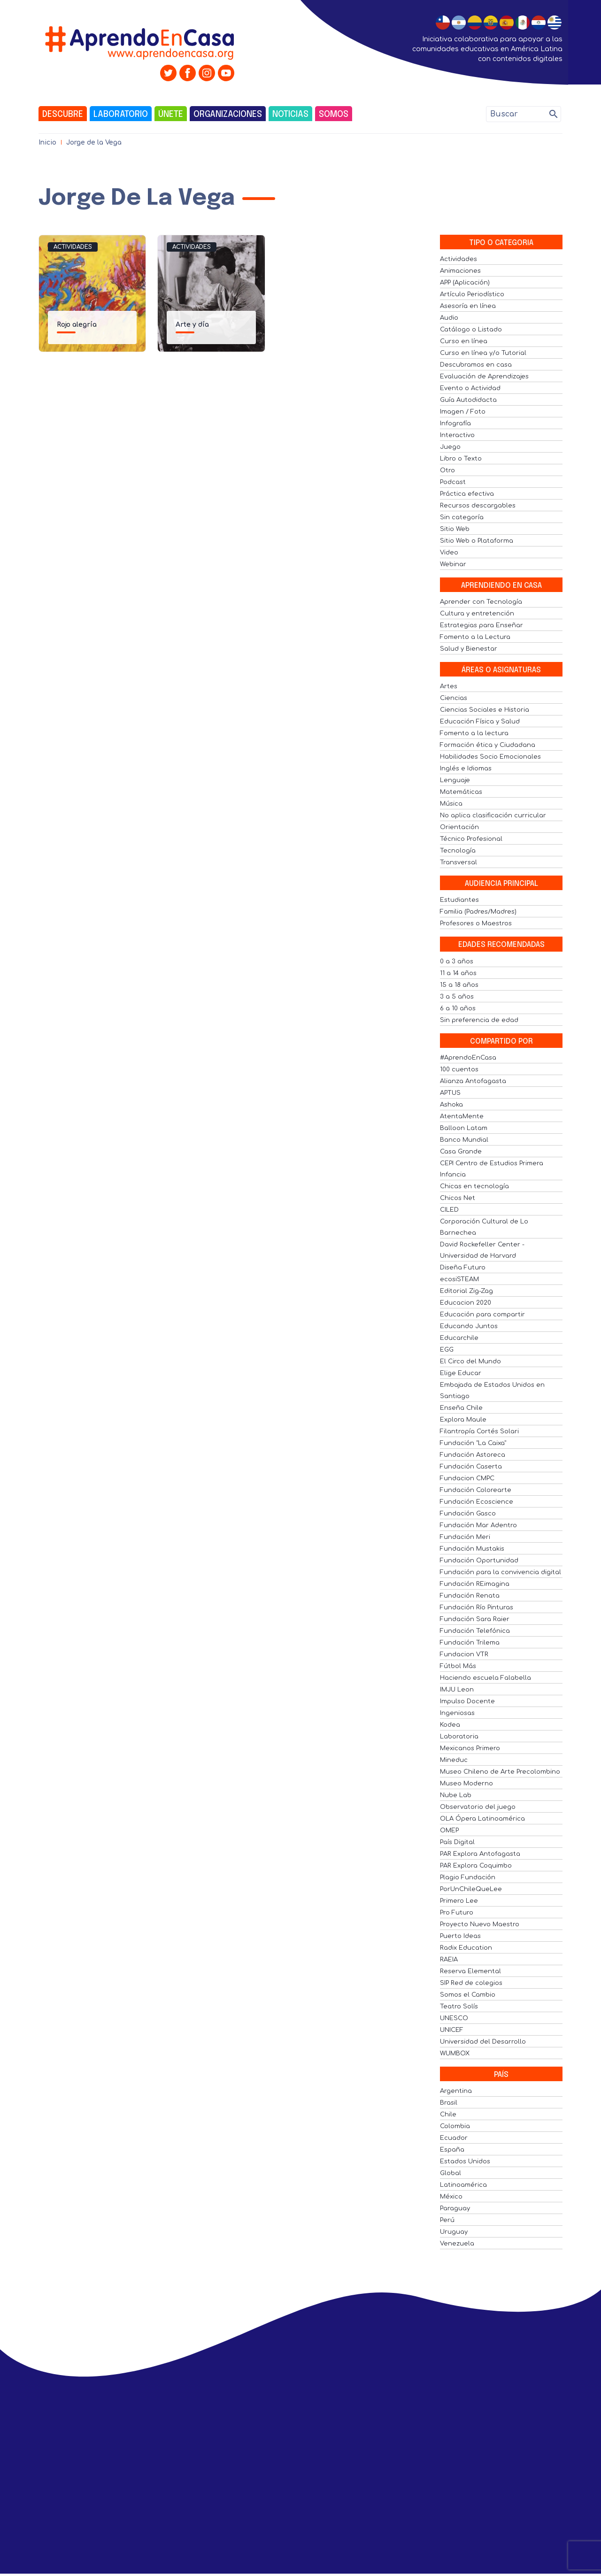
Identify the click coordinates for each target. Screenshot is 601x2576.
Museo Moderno (466, 1783)
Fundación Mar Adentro (478, 1525)
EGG (447, 1349)
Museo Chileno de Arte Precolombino (500, 1772)
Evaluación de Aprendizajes (484, 376)
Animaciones (460, 271)
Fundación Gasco (468, 1513)
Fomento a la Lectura (475, 637)
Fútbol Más (458, 1666)
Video (449, 552)
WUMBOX (455, 2053)
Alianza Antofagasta (473, 1081)
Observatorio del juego (478, 1807)
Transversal (458, 862)
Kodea (450, 1725)
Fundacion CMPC (467, 1478)
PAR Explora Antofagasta (480, 1854)
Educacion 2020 (465, 1303)
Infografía (455, 423)
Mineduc (454, 1760)
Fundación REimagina (474, 1584)
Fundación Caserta (471, 1466)
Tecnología (458, 850)
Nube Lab (455, 1795)
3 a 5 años (457, 996)
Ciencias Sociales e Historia (484, 710)
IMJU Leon (457, 1689)
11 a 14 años (458, 973)
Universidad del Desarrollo (483, 2041)
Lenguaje (455, 780)
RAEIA (449, 1959)
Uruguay (454, 2232)
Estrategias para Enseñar (481, 625)
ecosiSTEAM (459, 1279)
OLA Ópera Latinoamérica (482, 1818)
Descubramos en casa (476, 364)
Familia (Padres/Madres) (478, 911)
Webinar (453, 564)
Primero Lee (459, 1901)
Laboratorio (120, 114)
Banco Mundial (464, 1140)
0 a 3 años (456, 961)
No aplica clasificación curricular (493, 815)
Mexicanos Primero (470, 1748)
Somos (333, 114)
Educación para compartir (482, 1314)
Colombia (455, 2126)
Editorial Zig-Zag (466, 1291)
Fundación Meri (465, 1537)
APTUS (450, 1093)
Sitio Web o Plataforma (476, 541)
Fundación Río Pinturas (476, 1607)
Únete (170, 114)
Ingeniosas (457, 1713)
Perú (447, 2220)
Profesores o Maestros (476, 923)
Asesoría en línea (468, 306)
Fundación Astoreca (472, 1455)
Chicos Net (457, 1198)
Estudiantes (459, 900)
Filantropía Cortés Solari (479, 1431)
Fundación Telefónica (475, 1631)
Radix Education (466, 1948)
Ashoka (451, 1104)
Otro (447, 470)
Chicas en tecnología (474, 1186)
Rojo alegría (77, 324)
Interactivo (457, 435)
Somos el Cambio (467, 1995)
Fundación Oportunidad (479, 1560)
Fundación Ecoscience (476, 1502)
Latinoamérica (463, 2185)
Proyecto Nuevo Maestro (479, 1924)
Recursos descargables (478, 505)
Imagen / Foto (462, 411)
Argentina (456, 2091)
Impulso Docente (467, 1701)
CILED (449, 1210)
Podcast (453, 482)
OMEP (449, 1830)
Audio (449, 318)
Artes (448, 686)
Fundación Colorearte (475, 1490)
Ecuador (454, 2138)
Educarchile (459, 1338)
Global (450, 2173)
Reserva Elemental (470, 1971)
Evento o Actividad (470, 388)
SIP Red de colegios (471, 1983)
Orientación (459, 827)
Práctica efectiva (467, 494)
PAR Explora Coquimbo (476, 1865)
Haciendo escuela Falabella (485, 1678)
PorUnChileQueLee (471, 1889)
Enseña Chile (461, 1408)
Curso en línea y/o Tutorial (483, 353)
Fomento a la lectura (474, 733)
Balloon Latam (463, 1128)
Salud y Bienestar (468, 649)
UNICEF (451, 2030)
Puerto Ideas (460, 1936)
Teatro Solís (459, 2006)
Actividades (73, 247)
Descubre (62, 114)
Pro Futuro (456, 1912)
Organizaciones (227, 114)
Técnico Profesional (471, 839)
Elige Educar (460, 1373)
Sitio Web (455, 529)
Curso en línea (463, 341)
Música (451, 803)
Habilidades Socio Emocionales (490, 757)
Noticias (290, 114)
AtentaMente (462, 1116)
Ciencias (453, 698)
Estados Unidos (465, 2161)
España (452, 2149)
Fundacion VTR (464, 1654)
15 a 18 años (459, 985)
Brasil (448, 2102)
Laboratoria (459, 1736)
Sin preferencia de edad (479, 1020)
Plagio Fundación (467, 1877)
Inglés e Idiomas (466, 768)
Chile (448, 2114)
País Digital (457, 1842)
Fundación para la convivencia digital (500, 1572)
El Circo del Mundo (470, 1361)
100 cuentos (459, 1069)
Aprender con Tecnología (481, 602)
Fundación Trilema (470, 1642)
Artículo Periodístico (472, 294)
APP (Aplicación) (465, 282)
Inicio (47, 142)
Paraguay (455, 2208)
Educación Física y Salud (480, 721)
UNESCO (454, 2018)
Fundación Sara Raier (474, 1619)
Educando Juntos (469, 1326)
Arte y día (192, 324)
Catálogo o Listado (471, 329)
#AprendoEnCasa (468, 1057)
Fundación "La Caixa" (473, 1443)
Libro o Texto (461, 458)
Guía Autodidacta (468, 400)
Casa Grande (461, 1151)
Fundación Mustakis (472, 1549)
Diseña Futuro (462, 1267)
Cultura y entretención (477, 613)
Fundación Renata (470, 1595)
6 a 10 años (458, 1008)
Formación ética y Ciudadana (487, 745)
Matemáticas (461, 792)
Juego (450, 447)
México (451, 2196)
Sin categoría (462, 517)
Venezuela (457, 2243)
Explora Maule (463, 1419)
